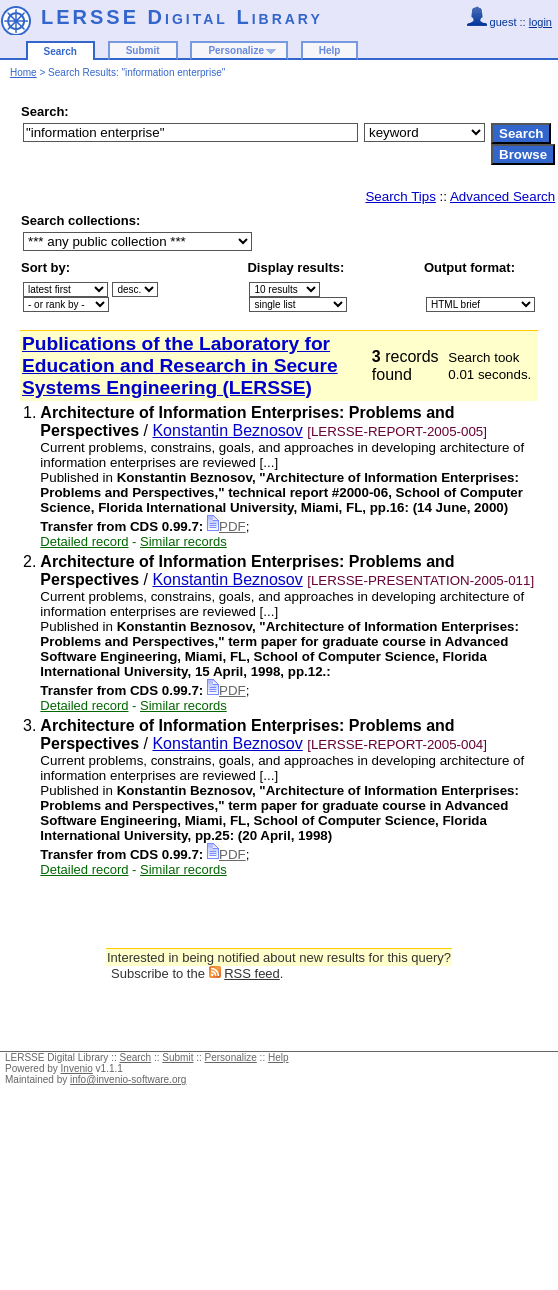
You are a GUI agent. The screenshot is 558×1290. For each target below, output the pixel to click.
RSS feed (252, 973)
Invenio (77, 1068)
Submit (143, 50)
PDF (226, 526)
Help (330, 50)
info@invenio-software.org (128, 1079)
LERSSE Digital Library (182, 17)
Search (60, 51)
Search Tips (400, 196)
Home (23, 72)
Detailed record (84, 541)
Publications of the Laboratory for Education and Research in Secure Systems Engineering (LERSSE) (180, 365)
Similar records (183, 541)
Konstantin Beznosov (227, 430)
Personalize (236, 50)
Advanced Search (502, 196)
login (540, 22)
